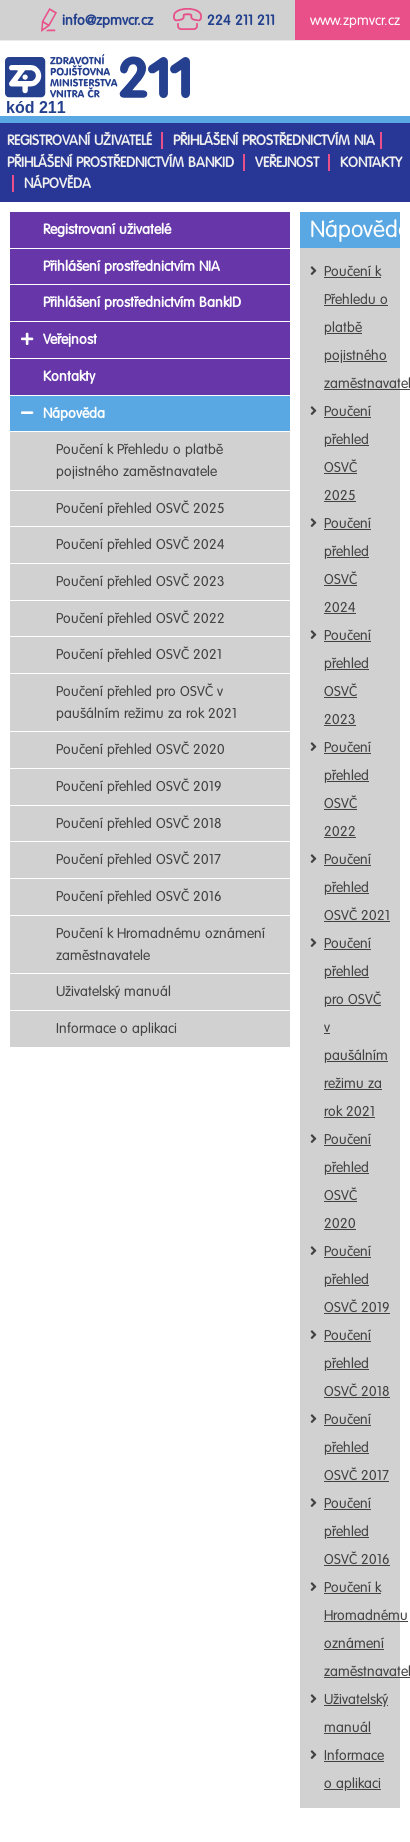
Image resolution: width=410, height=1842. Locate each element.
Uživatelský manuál (113, 991)
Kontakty (371, 162)
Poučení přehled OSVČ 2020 (140, 749)
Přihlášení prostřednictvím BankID (120, 162)
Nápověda (57, 183)
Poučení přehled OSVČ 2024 (140, 544)
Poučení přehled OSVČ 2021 (357, 887)
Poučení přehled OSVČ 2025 (140, 508)
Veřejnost (287, 162)
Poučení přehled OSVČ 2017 (356, 1447)
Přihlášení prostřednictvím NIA (274, 140)
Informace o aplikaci (116, 1028)
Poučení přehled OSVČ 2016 (357, 1531)
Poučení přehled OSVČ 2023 (140, 581)
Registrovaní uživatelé (79, 140)
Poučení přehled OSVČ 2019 (357, 1279)
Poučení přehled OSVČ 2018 (357, 1363)
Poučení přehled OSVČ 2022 (140, 618)
